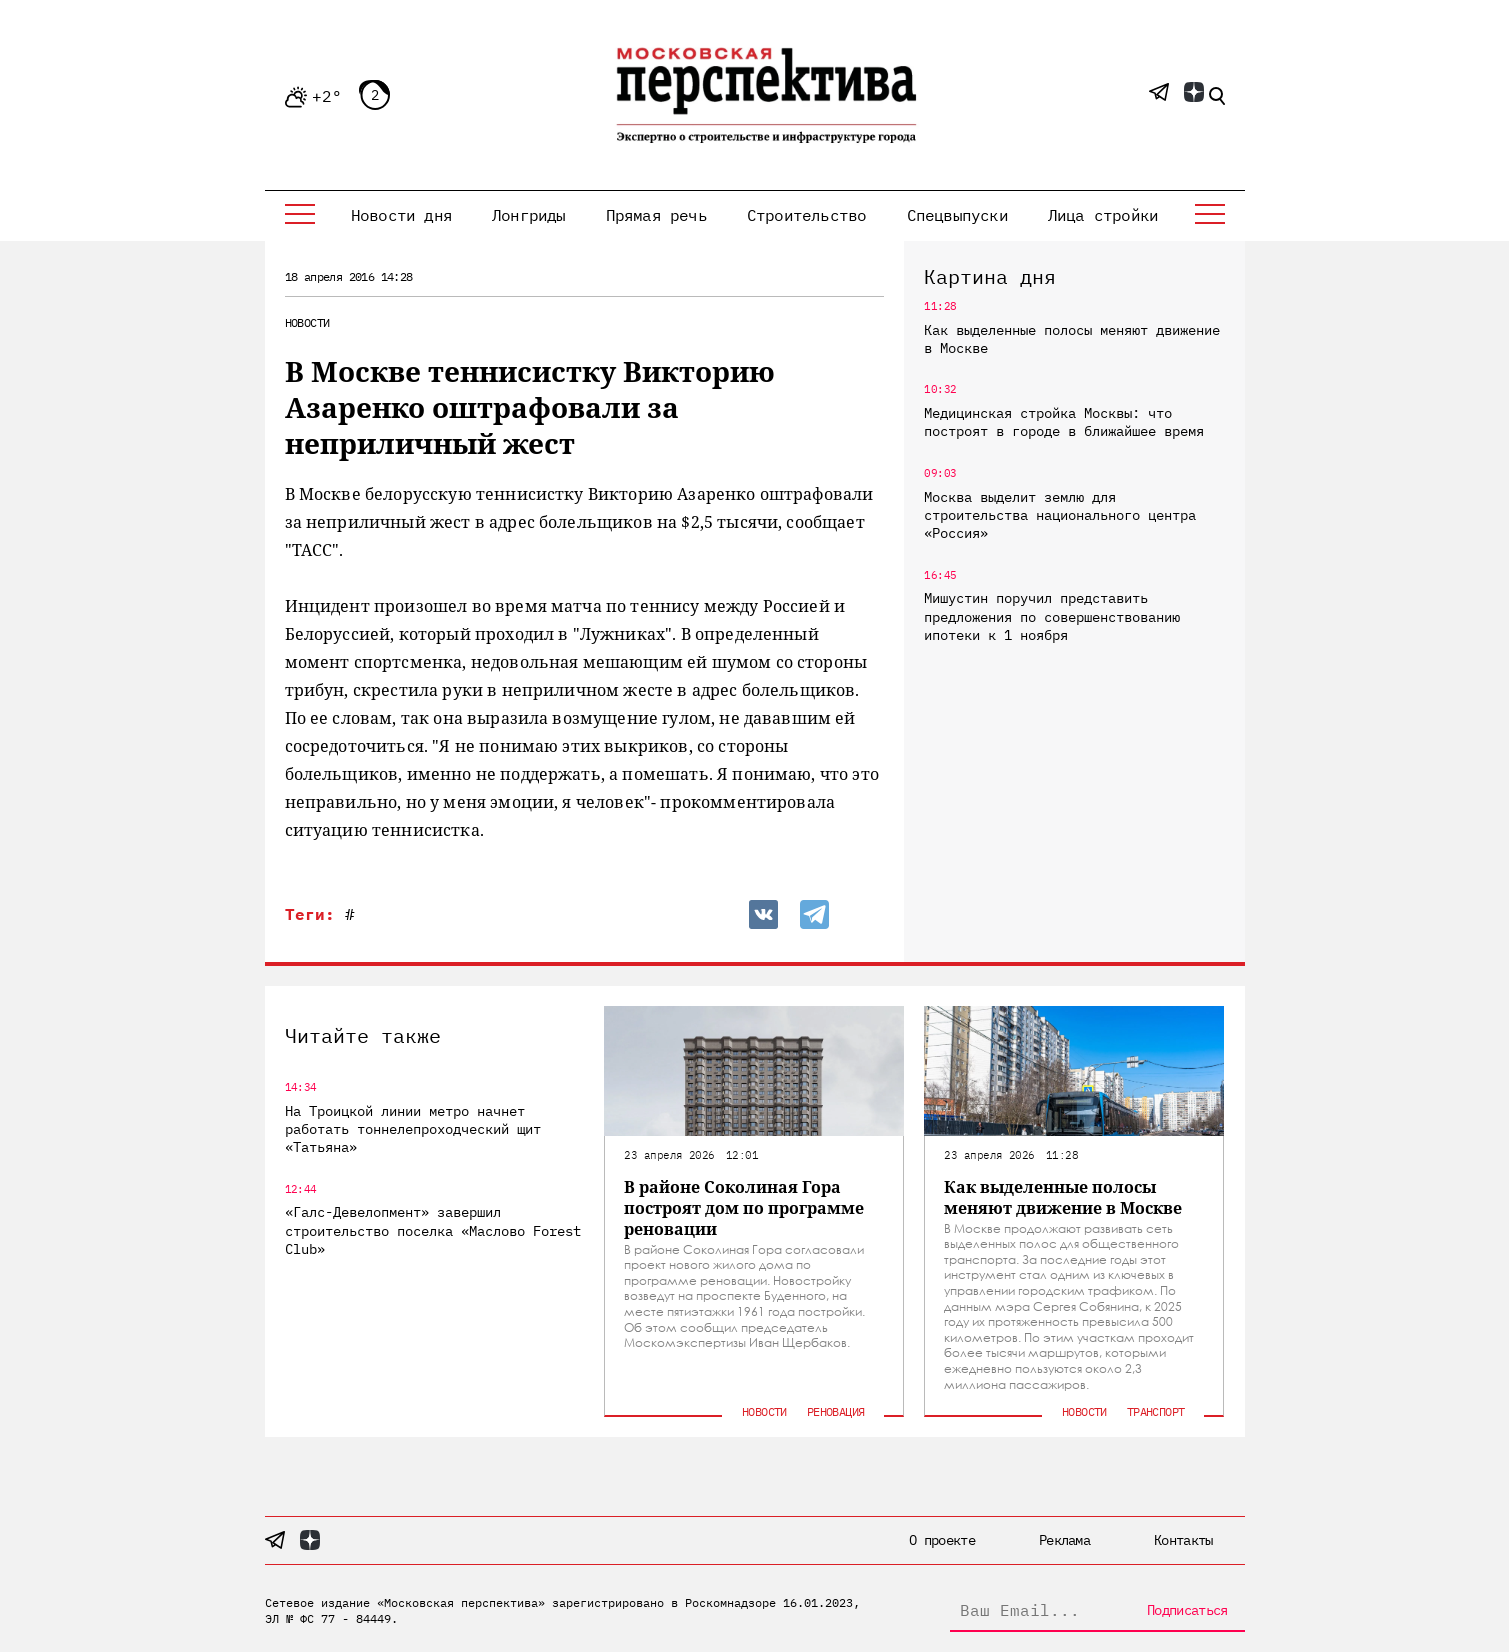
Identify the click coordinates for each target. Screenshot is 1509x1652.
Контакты (1183, 1540)
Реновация (836, 1411)
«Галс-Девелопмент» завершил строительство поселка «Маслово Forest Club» (433, 1230)
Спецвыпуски (957, 215)
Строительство (807, 215)
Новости (307, 322)
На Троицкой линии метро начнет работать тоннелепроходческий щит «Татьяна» (413, 1129)
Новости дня (401, 215)
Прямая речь (656, 215)
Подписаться (1187, 1610)
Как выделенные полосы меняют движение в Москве (1072, 339)
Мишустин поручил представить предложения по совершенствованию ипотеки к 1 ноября (1052, 616)
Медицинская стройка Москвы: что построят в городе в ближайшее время (1064, 422)
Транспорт (1156, 1411)
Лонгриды (529, 215)
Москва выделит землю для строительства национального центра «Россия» (1060, 515)
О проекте (942, 1540)
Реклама (1064, 1540)
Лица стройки (1103, 215)
